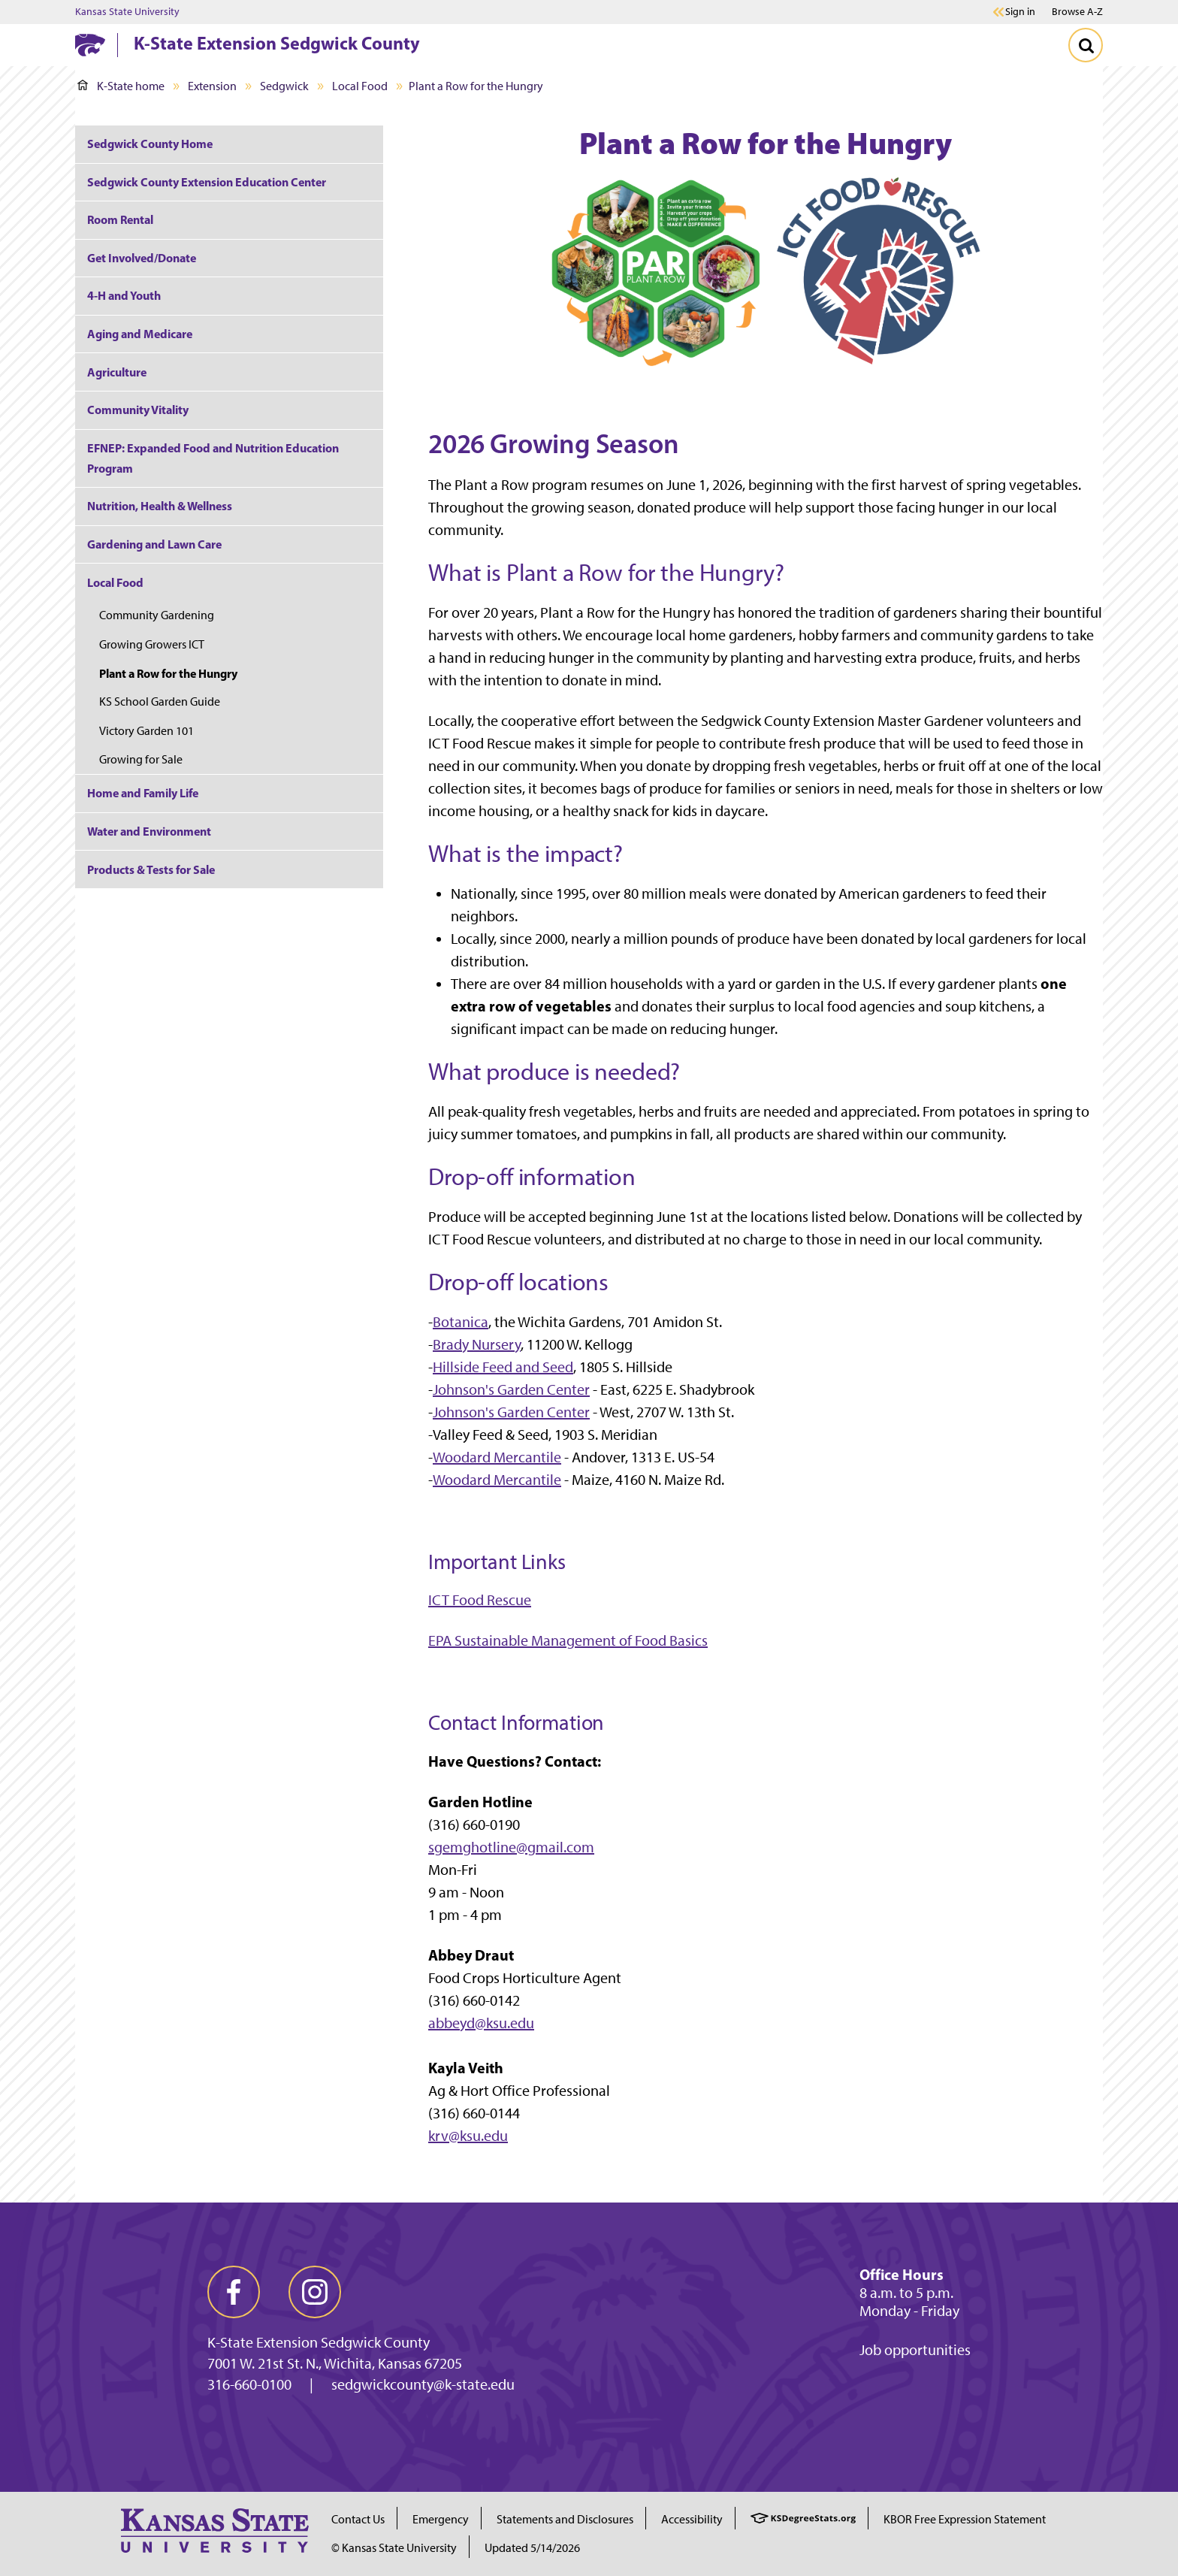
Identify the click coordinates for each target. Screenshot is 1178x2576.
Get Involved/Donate (141, 257)
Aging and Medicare (139, 333)
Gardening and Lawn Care (154, 544)
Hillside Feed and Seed (503, 1367)
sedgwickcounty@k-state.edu (423, 2384)
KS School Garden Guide (159, 701)
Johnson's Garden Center (511, 1389)
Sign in (1020, 12)
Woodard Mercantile (497, 1457)
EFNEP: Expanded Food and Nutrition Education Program (213, 458)
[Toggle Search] (1085, 45)
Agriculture (116, 371)
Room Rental (120, 219)
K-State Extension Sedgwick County (277, 43)
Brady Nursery (477, 1344)
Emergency (440, 2519)
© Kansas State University (394, 2548)
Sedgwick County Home (150, 143)
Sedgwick (284, 86)
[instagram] (314, 2292)
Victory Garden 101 (146, 731)
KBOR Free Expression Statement (965, 2519)
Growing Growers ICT (151, 644)
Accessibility (692, 2519)
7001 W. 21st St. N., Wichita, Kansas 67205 (334, 2363)
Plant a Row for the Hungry (168, 673)
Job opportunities (915, 2350)
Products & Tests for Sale (151, 869)
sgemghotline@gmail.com (511, 1847)
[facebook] (233, 2292)
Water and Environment (149, 831)
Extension (212, 86)
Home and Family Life (142, 792)
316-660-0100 (249, 2384)
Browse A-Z (1077, 11)
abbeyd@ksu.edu (481, 2023)
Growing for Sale (141, 759)
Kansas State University (127, 12)
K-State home (121, 86)
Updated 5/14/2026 (532, 2548)
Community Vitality (138, 409)
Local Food (360, 86)
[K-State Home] (90, 44)
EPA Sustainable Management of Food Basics (568, 1640)
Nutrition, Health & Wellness (159, 505)
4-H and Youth (124, 295)
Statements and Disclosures (565, 2519)
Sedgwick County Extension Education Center (206, 181)
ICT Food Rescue (479, 1600)
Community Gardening (156, 615)
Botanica (460, 1322)
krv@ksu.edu (468, 2136)
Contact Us (358, 2519)
